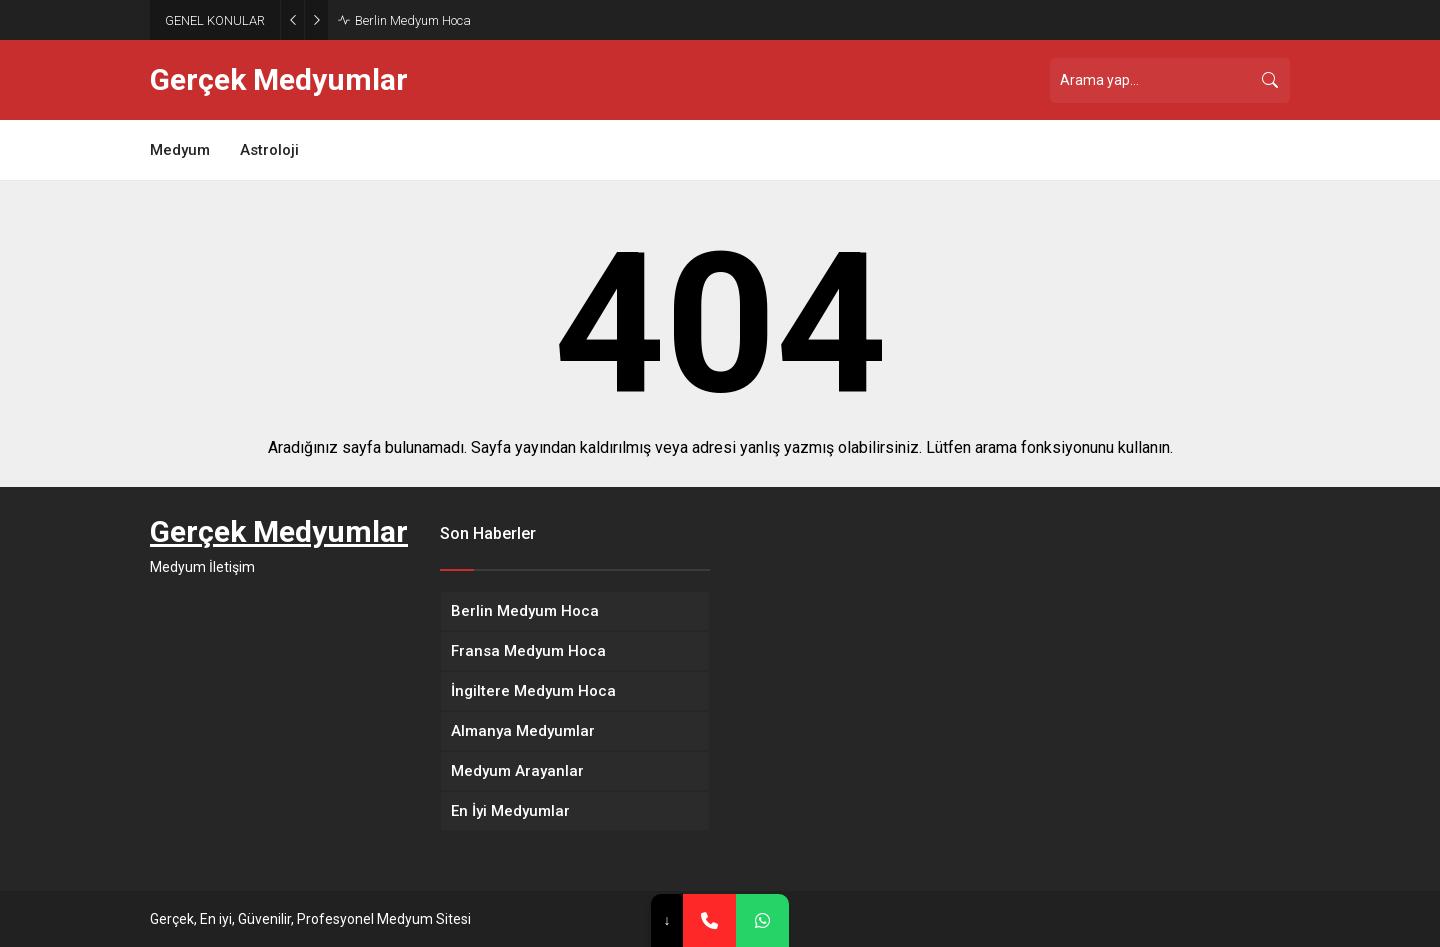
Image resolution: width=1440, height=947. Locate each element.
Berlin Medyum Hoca (413, 20)
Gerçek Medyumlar (279, 80)
